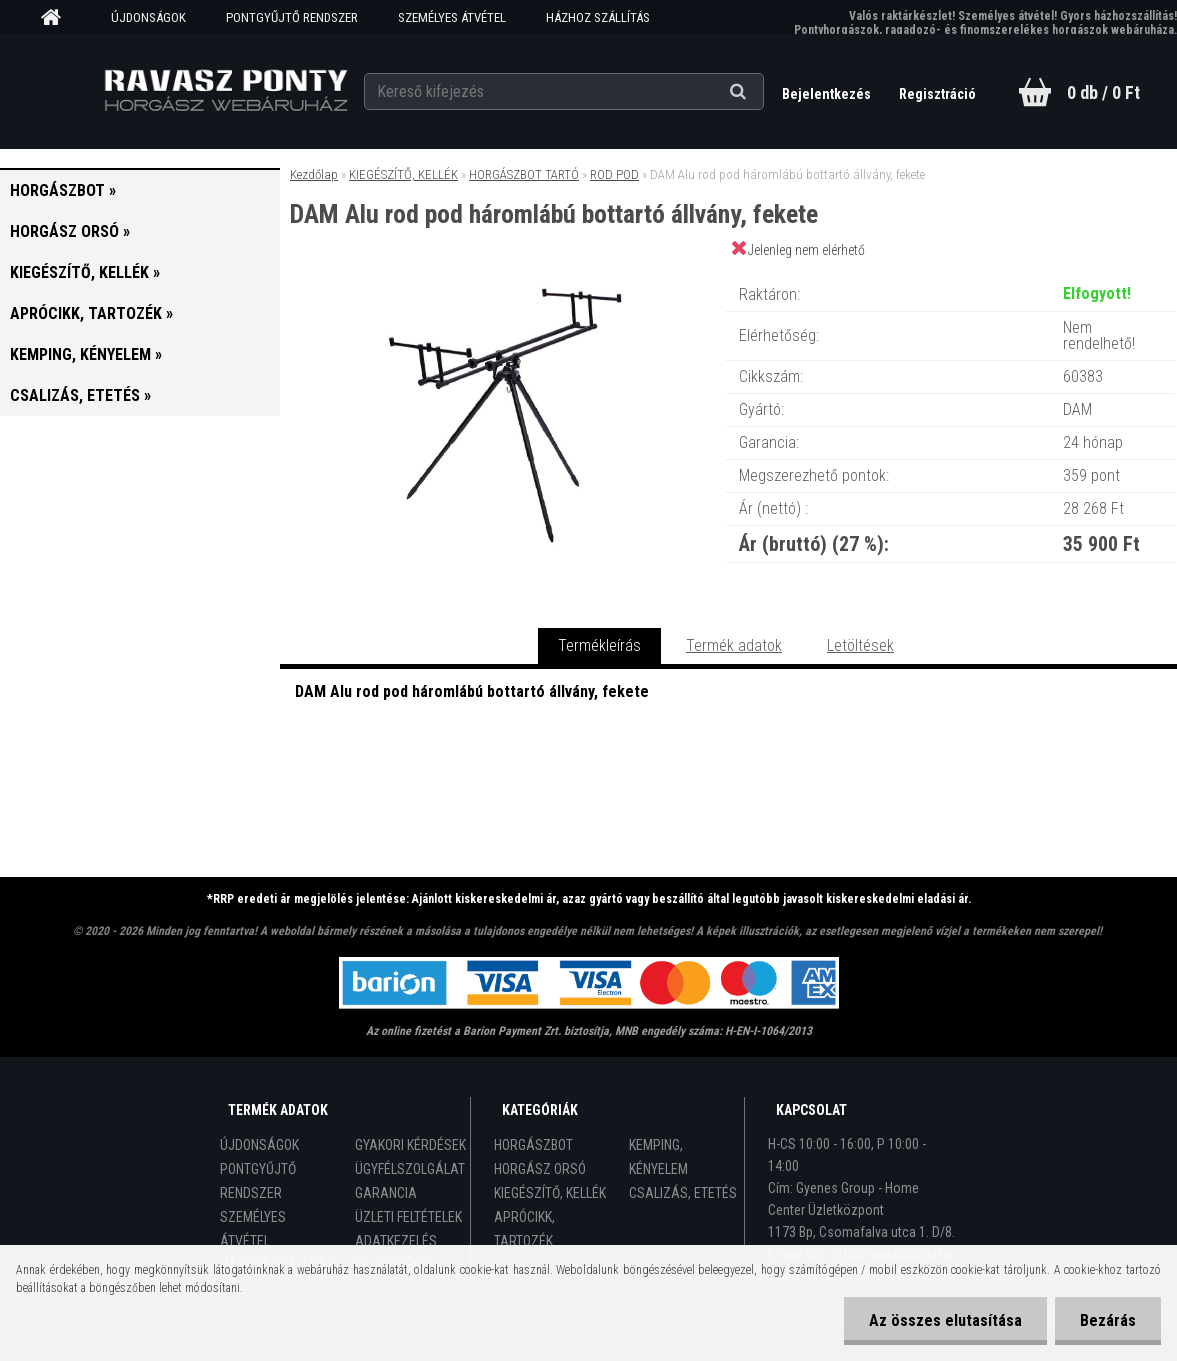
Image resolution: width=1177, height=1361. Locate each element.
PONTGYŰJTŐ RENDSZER (292, 17)
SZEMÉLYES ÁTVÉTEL (452, 17)
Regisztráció (937, 94)
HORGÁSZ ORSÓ (540, 1169)
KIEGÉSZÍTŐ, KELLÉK (403, 174)
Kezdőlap (314, 174)
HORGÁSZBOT (533, 1145)
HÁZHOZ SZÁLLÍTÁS (598, 17)
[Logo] (225, 91)
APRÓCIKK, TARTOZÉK (524, 1229)
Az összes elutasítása (945, 1320)
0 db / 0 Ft (1103, 92)
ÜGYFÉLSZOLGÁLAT (410, 1169)
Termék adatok (734, 645)
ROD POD (614, 174)
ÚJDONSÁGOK (148, 17)
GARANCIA (386, 1193)
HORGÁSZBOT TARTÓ (524, 174)
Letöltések (860, 645)
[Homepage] (58, 18)
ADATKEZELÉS (396, 1241)
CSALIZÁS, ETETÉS (683, 1193)
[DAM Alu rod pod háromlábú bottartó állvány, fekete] (502, 274)
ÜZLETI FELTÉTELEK (408, 1217)
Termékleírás (599, 645)
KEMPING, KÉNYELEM (658, 1157)
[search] (762, 92)
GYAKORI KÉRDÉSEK (410, 1145)
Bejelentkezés (828, 94)
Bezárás (1108, 1320)
